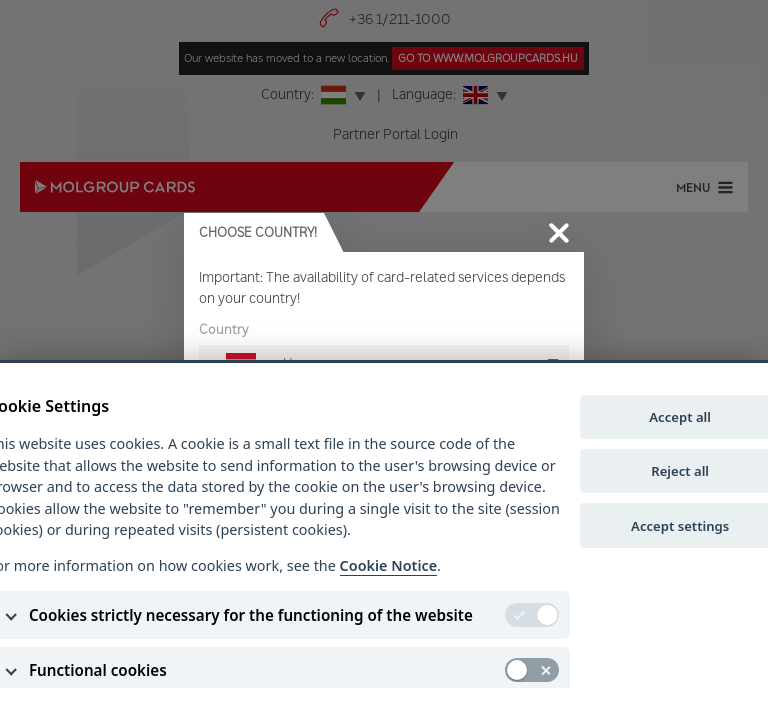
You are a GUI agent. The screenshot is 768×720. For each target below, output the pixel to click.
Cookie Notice (388, 565)
